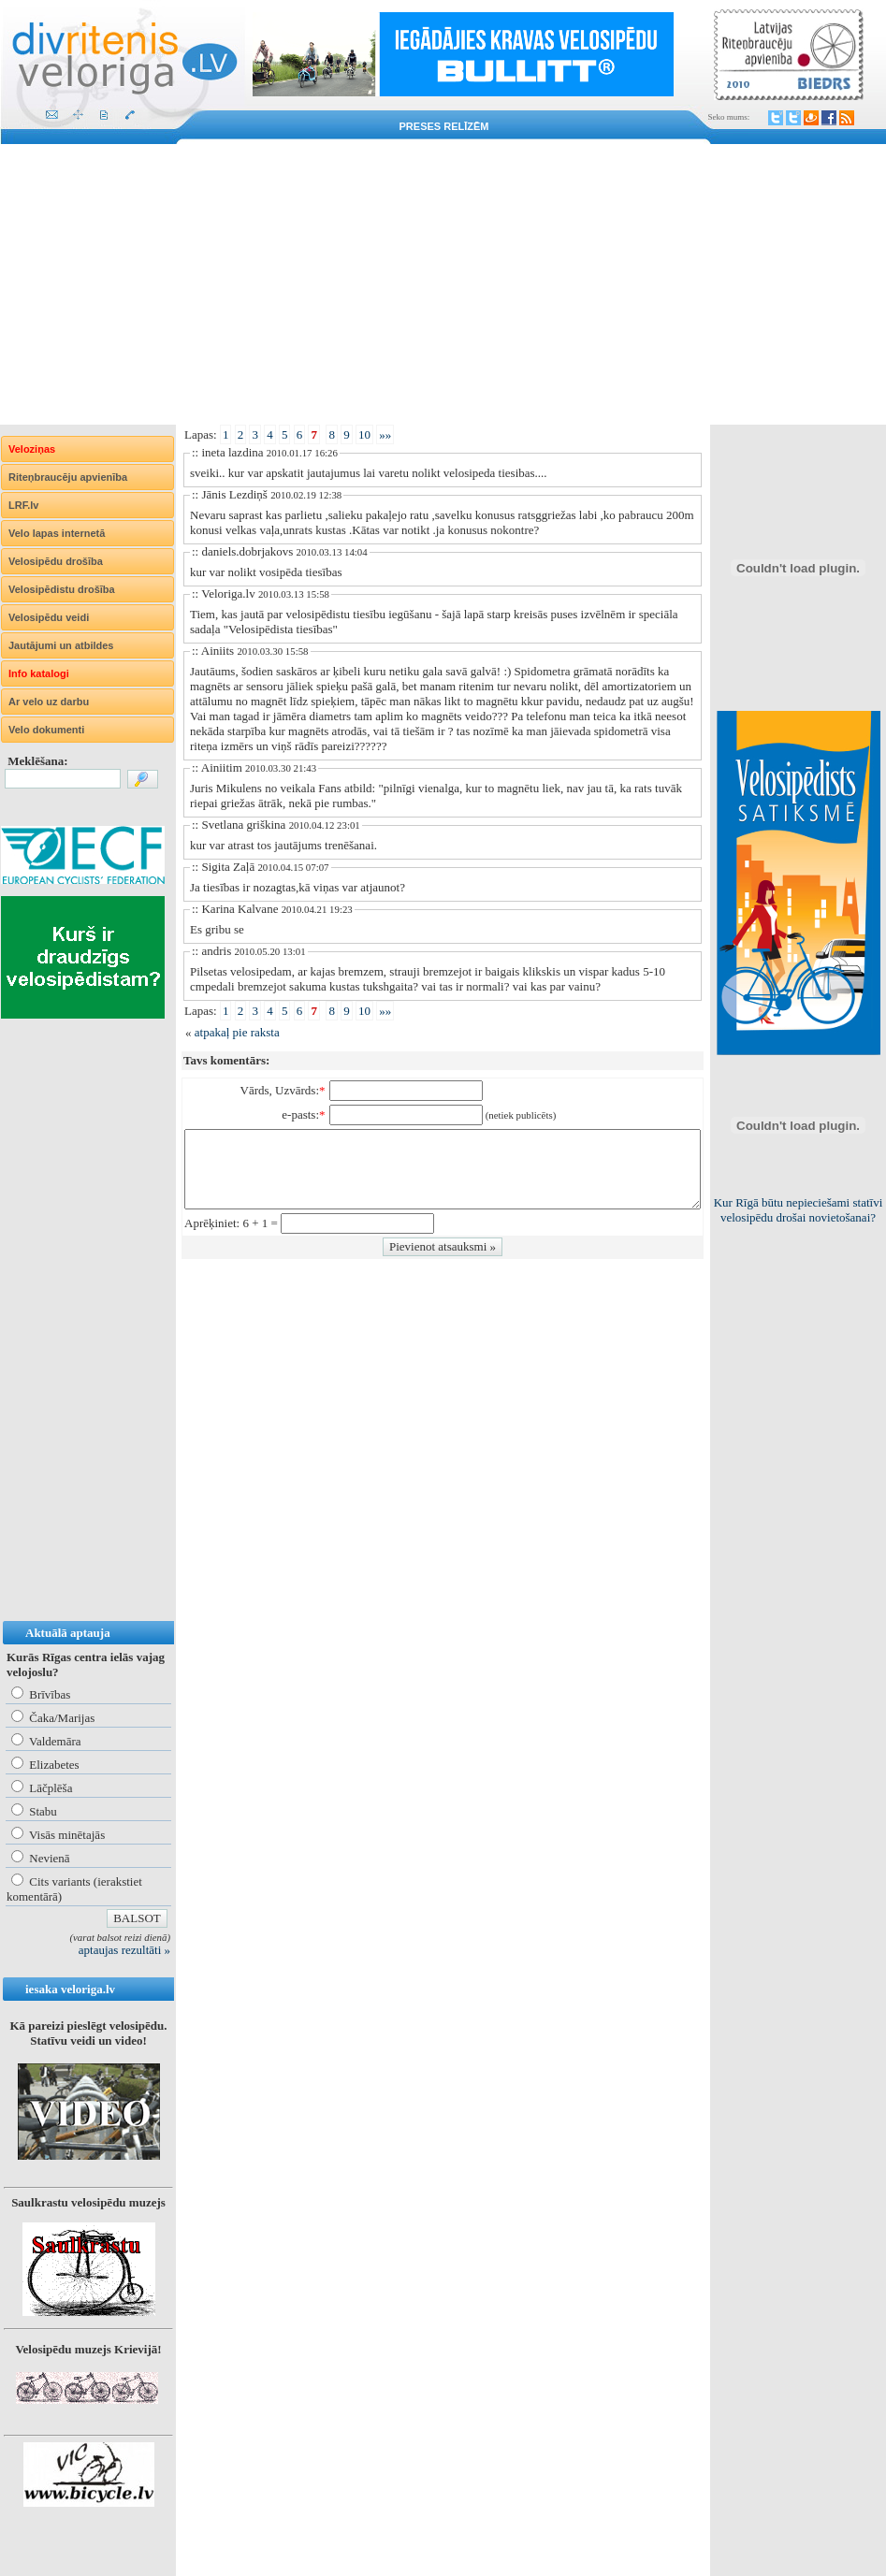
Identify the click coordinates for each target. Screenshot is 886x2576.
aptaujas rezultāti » (124, 1950)
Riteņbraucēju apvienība (67, 477)
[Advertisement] (443, 284)
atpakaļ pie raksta (237, 1032)
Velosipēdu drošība (55, 561)
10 (364, 434)
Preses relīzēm (444, 126)
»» (385, 434)
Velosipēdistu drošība (61, 589)
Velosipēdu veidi (48, 617)
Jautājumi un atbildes (60, 645)
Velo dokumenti (46, 729)
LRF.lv (23, 505)
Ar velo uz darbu (48, 701)
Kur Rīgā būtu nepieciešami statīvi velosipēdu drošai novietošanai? (798, 1209)
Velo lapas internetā (56, 533)
